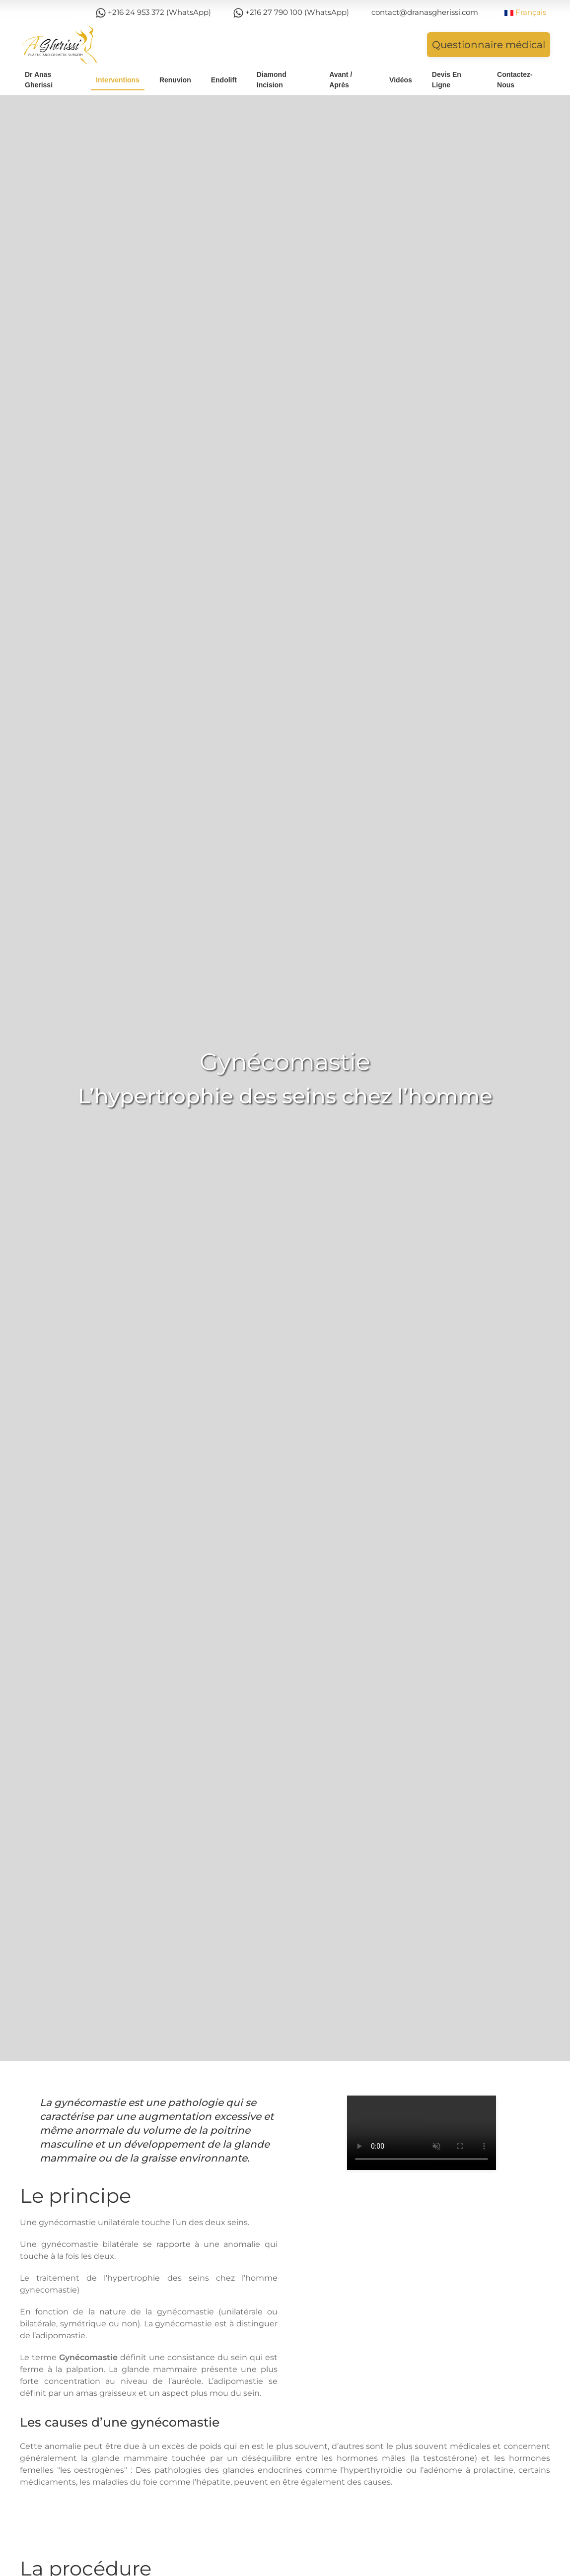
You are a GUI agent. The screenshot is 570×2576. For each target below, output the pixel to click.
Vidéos (400, 80)
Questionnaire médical (488, 45)
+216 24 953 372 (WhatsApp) (153, 12)
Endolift (224, 80)
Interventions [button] (118, 80)
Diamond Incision (271, 79)
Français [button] (525, 12)
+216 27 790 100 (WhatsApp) (291, 12)
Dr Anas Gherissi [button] (39, 79)
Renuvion (175, 80)
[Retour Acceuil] (59, 45)
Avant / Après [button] (340, 79)
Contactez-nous (515, 79)
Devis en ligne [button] (446, 79)
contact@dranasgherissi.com (424, 12)
